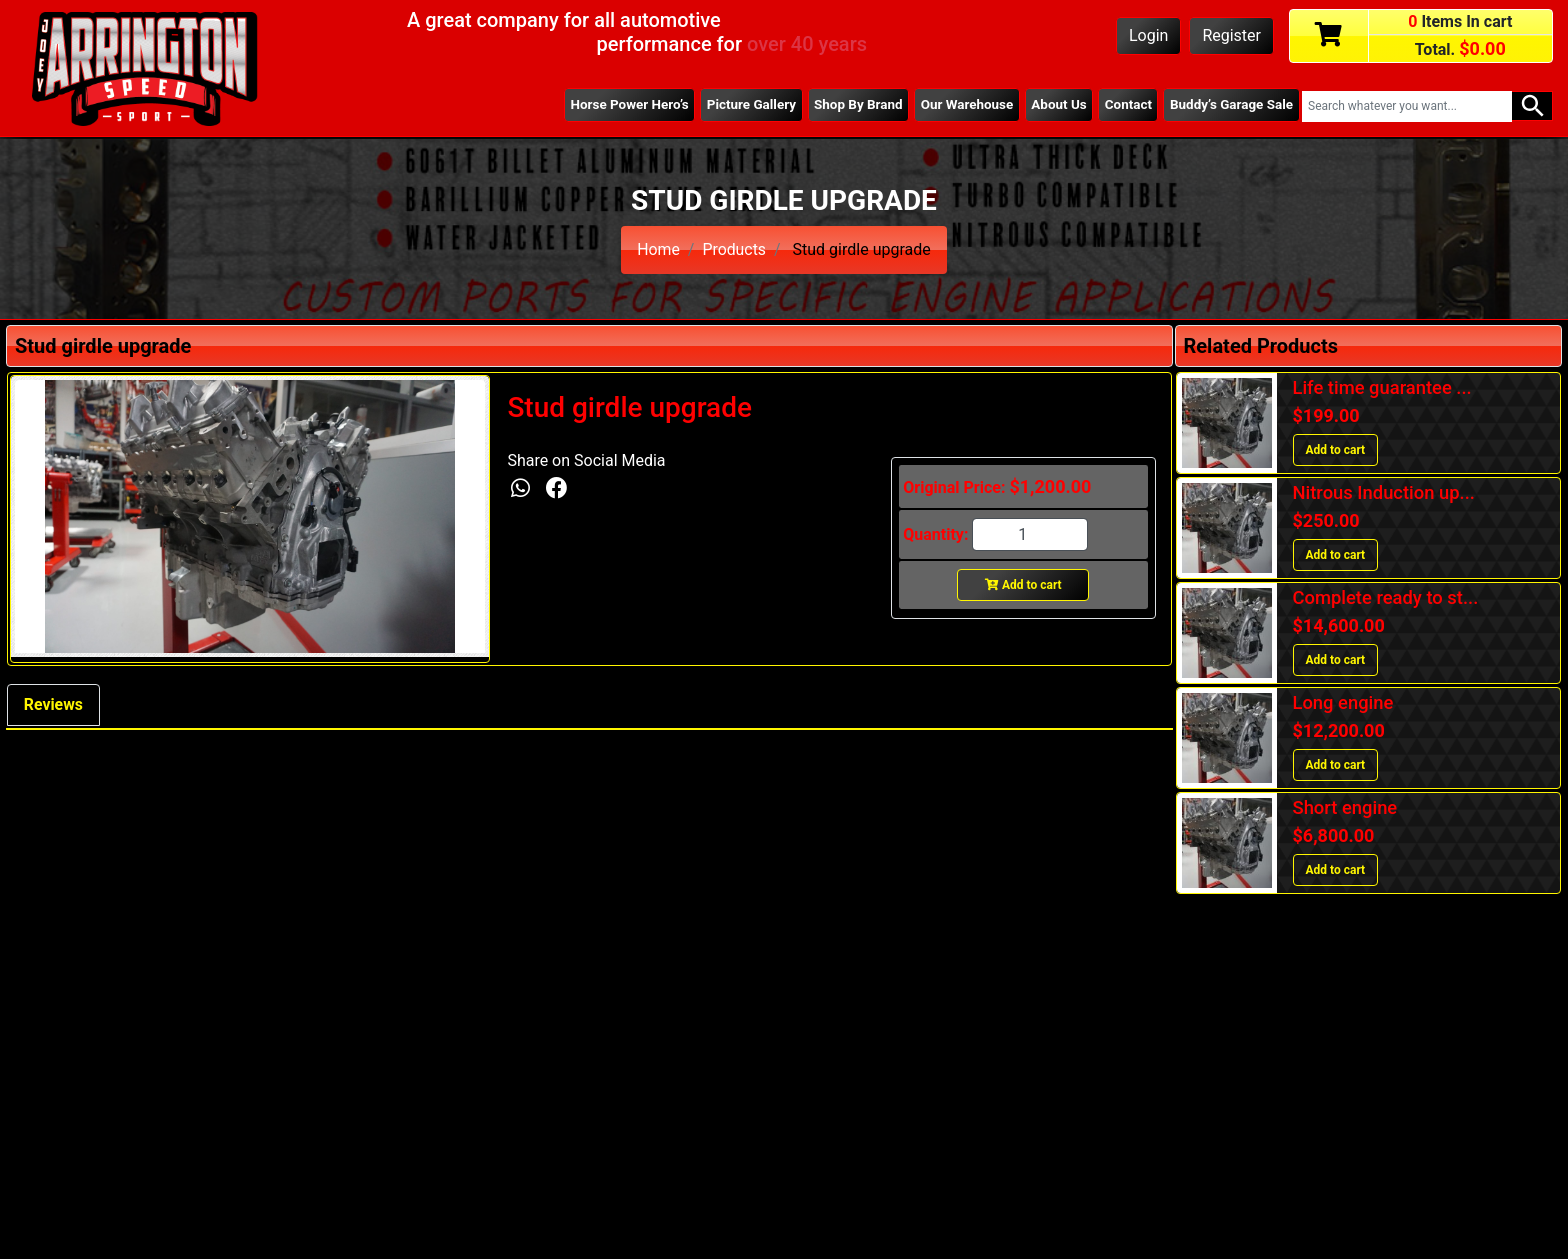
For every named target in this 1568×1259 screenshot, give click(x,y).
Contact (1127, 105)
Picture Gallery (745, 105)
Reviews (54, 704)
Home (658, 249)
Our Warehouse (963, 105)
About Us (1056, 105)
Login (1148, 35)
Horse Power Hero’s (623, 105)
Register (1231, 35)
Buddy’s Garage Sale (1231, 105)
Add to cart (1023, 585)
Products (734, 249)
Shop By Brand (854, 105)
